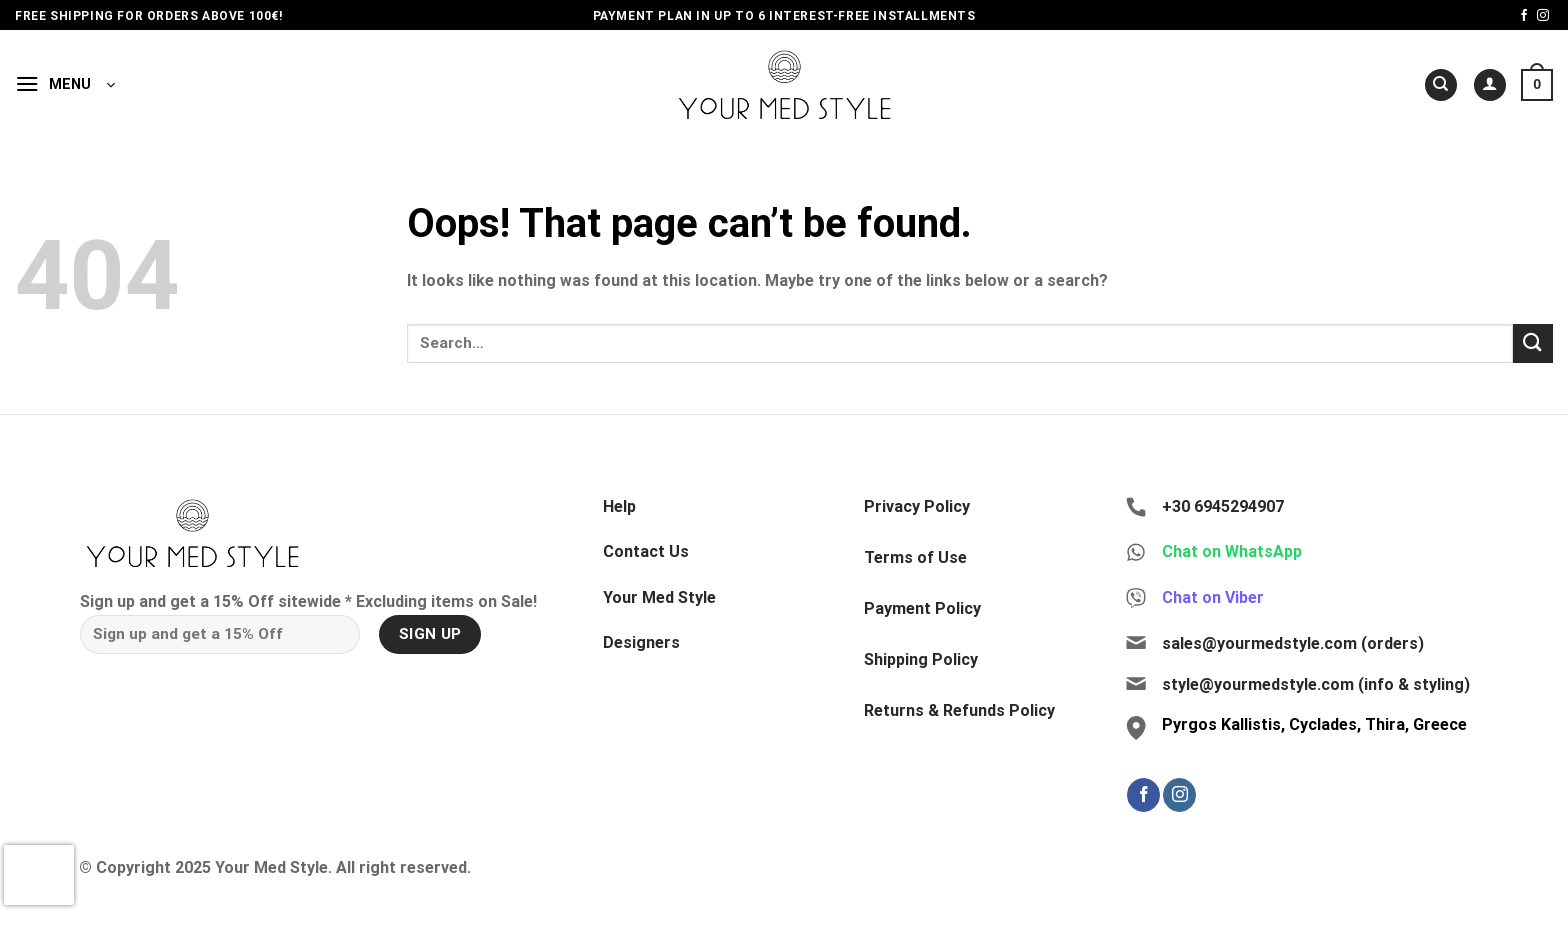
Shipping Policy (921, 659)
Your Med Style (659, 597)
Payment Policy (922, 608)
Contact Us (646, 551)
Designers (641, 642)
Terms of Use (915, 557)
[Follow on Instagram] (1543, 16)
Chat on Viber (1213, 597)
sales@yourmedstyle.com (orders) (1293, 643)
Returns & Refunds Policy (959, 710)
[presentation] (39, 875)
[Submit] (1533, 343)
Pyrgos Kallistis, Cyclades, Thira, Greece (1314, 724)
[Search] (1441, 85)
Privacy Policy (917, 506)
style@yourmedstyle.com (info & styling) (1316, 684)
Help (619, 506)
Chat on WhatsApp (1232, 551)
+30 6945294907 (1223, 506)
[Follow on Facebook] (1524, 16)
